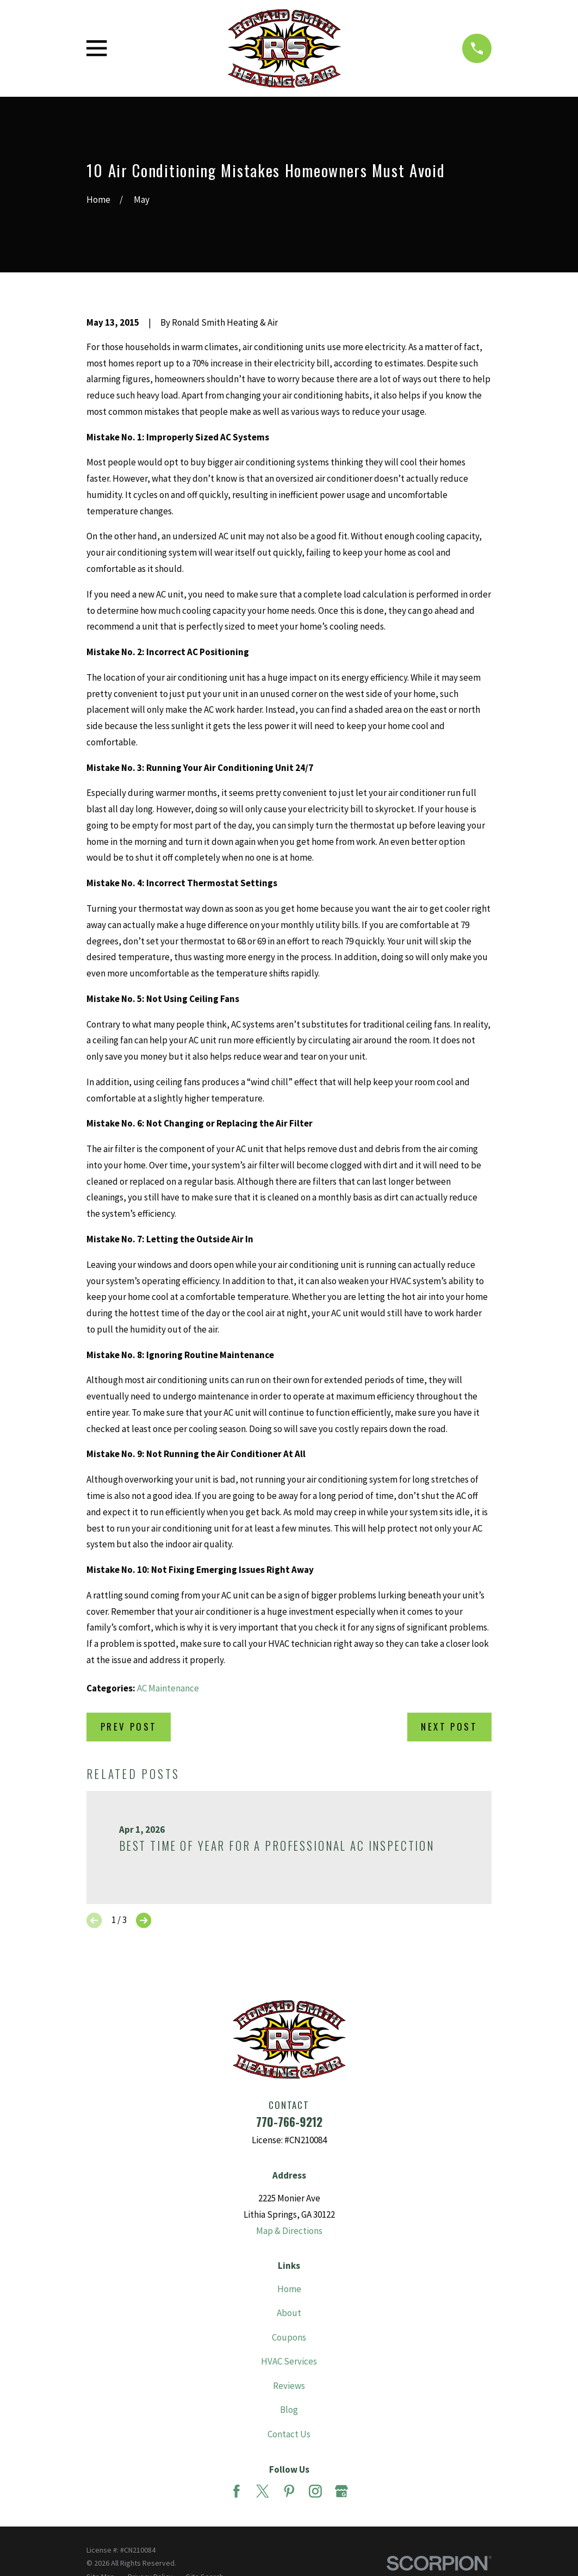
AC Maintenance (168, 1688)
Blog (289, 2410)
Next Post (449, 1726)
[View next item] (143, 1920)
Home (289, 2289)
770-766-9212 (289, 2121)
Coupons (289, 2337)
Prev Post (129, 1726)
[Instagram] (315, 2491)
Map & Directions (289, 2231)
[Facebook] (236, 2491)
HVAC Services (289, 2361)
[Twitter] (262, 2491)
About (289, 2313)
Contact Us (289, 2434)
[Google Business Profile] (341, 2491)
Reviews (289, 2386)
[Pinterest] (289, 2491)
